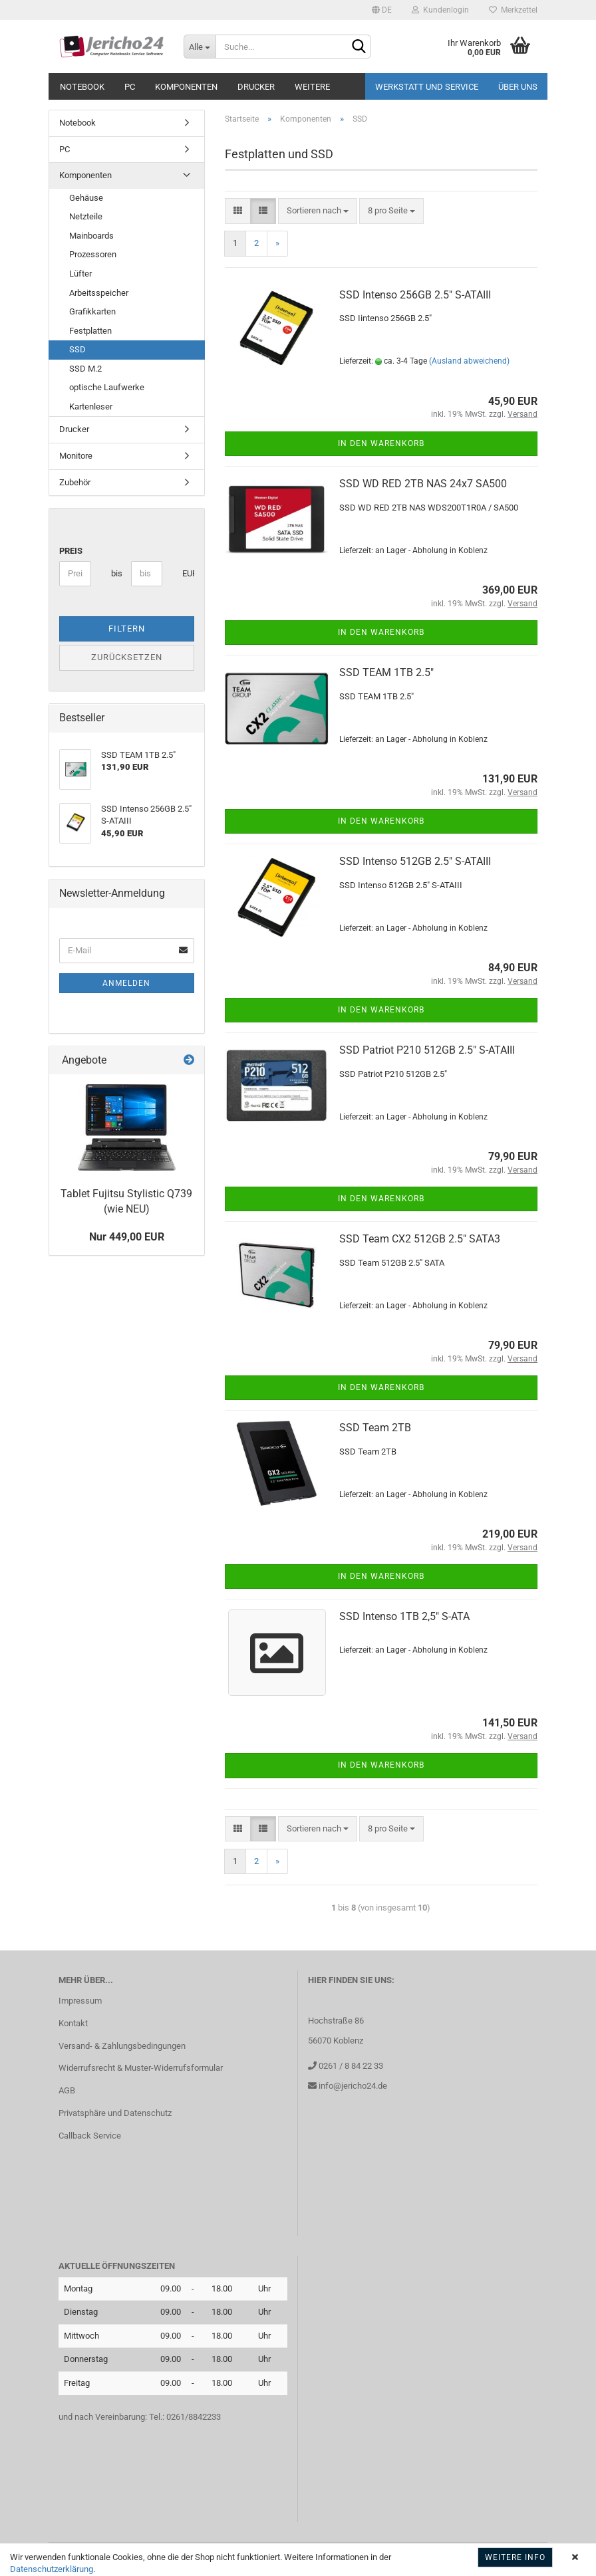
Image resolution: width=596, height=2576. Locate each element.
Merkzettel (513, 10)
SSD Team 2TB (375, 1427)
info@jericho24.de (352, 2086)
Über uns (517, 87)
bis (116, 573)
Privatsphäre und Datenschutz (115, 2113)
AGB (67, 2090)
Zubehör (74, 482)
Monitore (75, 456)
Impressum (80, 2001)
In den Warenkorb (381, 443)
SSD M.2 (85, 369)
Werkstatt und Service (426, 87)
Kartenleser (90, 406)
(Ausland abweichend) (469, 361)
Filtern (126, 629)
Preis (70, 551)
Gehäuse (86, 198)
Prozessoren (92, 254)
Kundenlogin (440, 10)
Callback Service (90, 2136)
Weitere (312, 87)
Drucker (256, 87)
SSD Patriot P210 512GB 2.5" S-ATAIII (427, 1050)
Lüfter (80, 274)
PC (129, 87)
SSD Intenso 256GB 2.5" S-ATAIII (415, 295)
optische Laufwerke (106, 387)
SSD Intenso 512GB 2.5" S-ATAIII (415, 861)
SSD (77, 349)
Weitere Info (515, 2557)
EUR (187, 573)
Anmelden (126, 983)
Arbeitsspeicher (98, 293)
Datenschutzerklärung (51, 2569)
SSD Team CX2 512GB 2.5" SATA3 (419, 1238)
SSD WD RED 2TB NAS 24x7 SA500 (423, 483)
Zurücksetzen (126, 657)
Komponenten (186, 87)
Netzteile (85, 216)
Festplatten (90, 331)
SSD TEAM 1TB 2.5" (386, 672)
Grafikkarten (92, 311)
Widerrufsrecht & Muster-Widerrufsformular (141, 2068)
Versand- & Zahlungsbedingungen (122, 2046)
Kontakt (73, 2023)
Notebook (82, 87)
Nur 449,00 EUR (126, 1236)
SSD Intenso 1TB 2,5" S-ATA (404, 1616)
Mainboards (91, 236)
